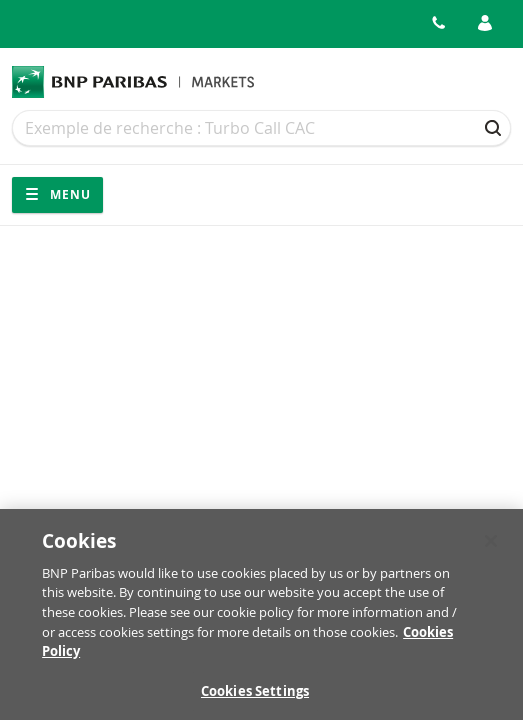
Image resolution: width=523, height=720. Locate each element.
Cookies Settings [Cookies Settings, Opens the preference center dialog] (255, 695)
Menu (57, 194)
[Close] (491, 545)
